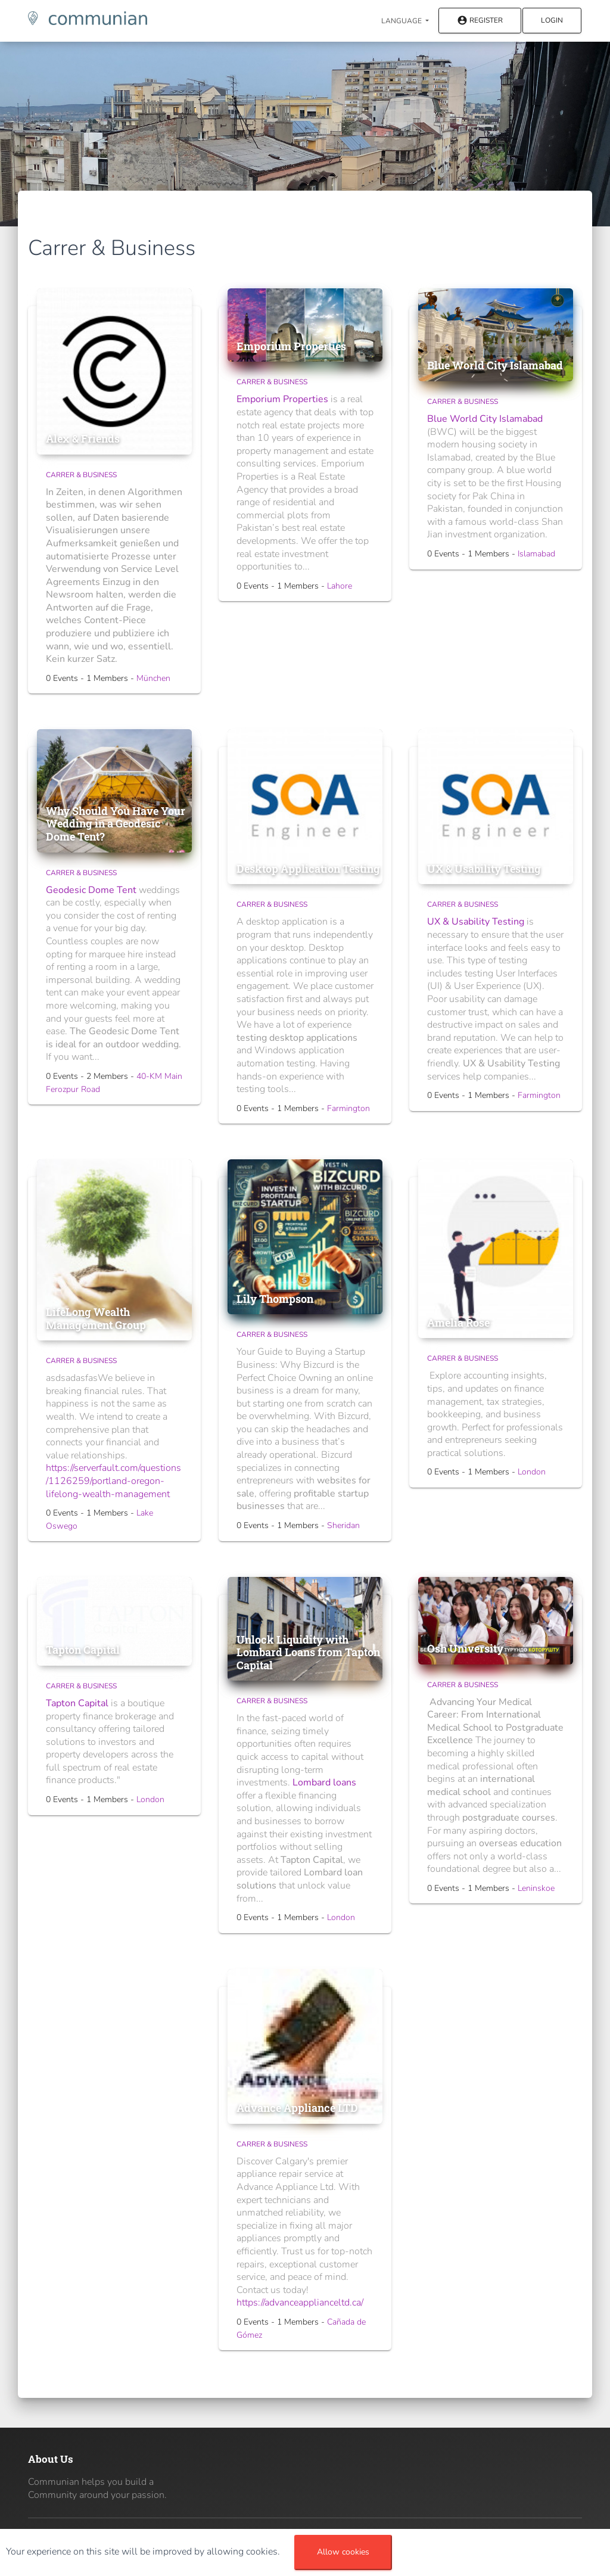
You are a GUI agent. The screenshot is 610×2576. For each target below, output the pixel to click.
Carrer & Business (81, 475)
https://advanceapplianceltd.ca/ (299, 2302)
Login (552, 20)
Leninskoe (536, 1888)
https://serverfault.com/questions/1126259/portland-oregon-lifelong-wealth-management (113, 1480)
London (532, 1471)
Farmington (348, 1108)
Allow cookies (343, 2552)
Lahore (339, 586)
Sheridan (343, 1525)
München (153, 678)
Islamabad (536, 553)
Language (402, 21)
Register (480, 21)
